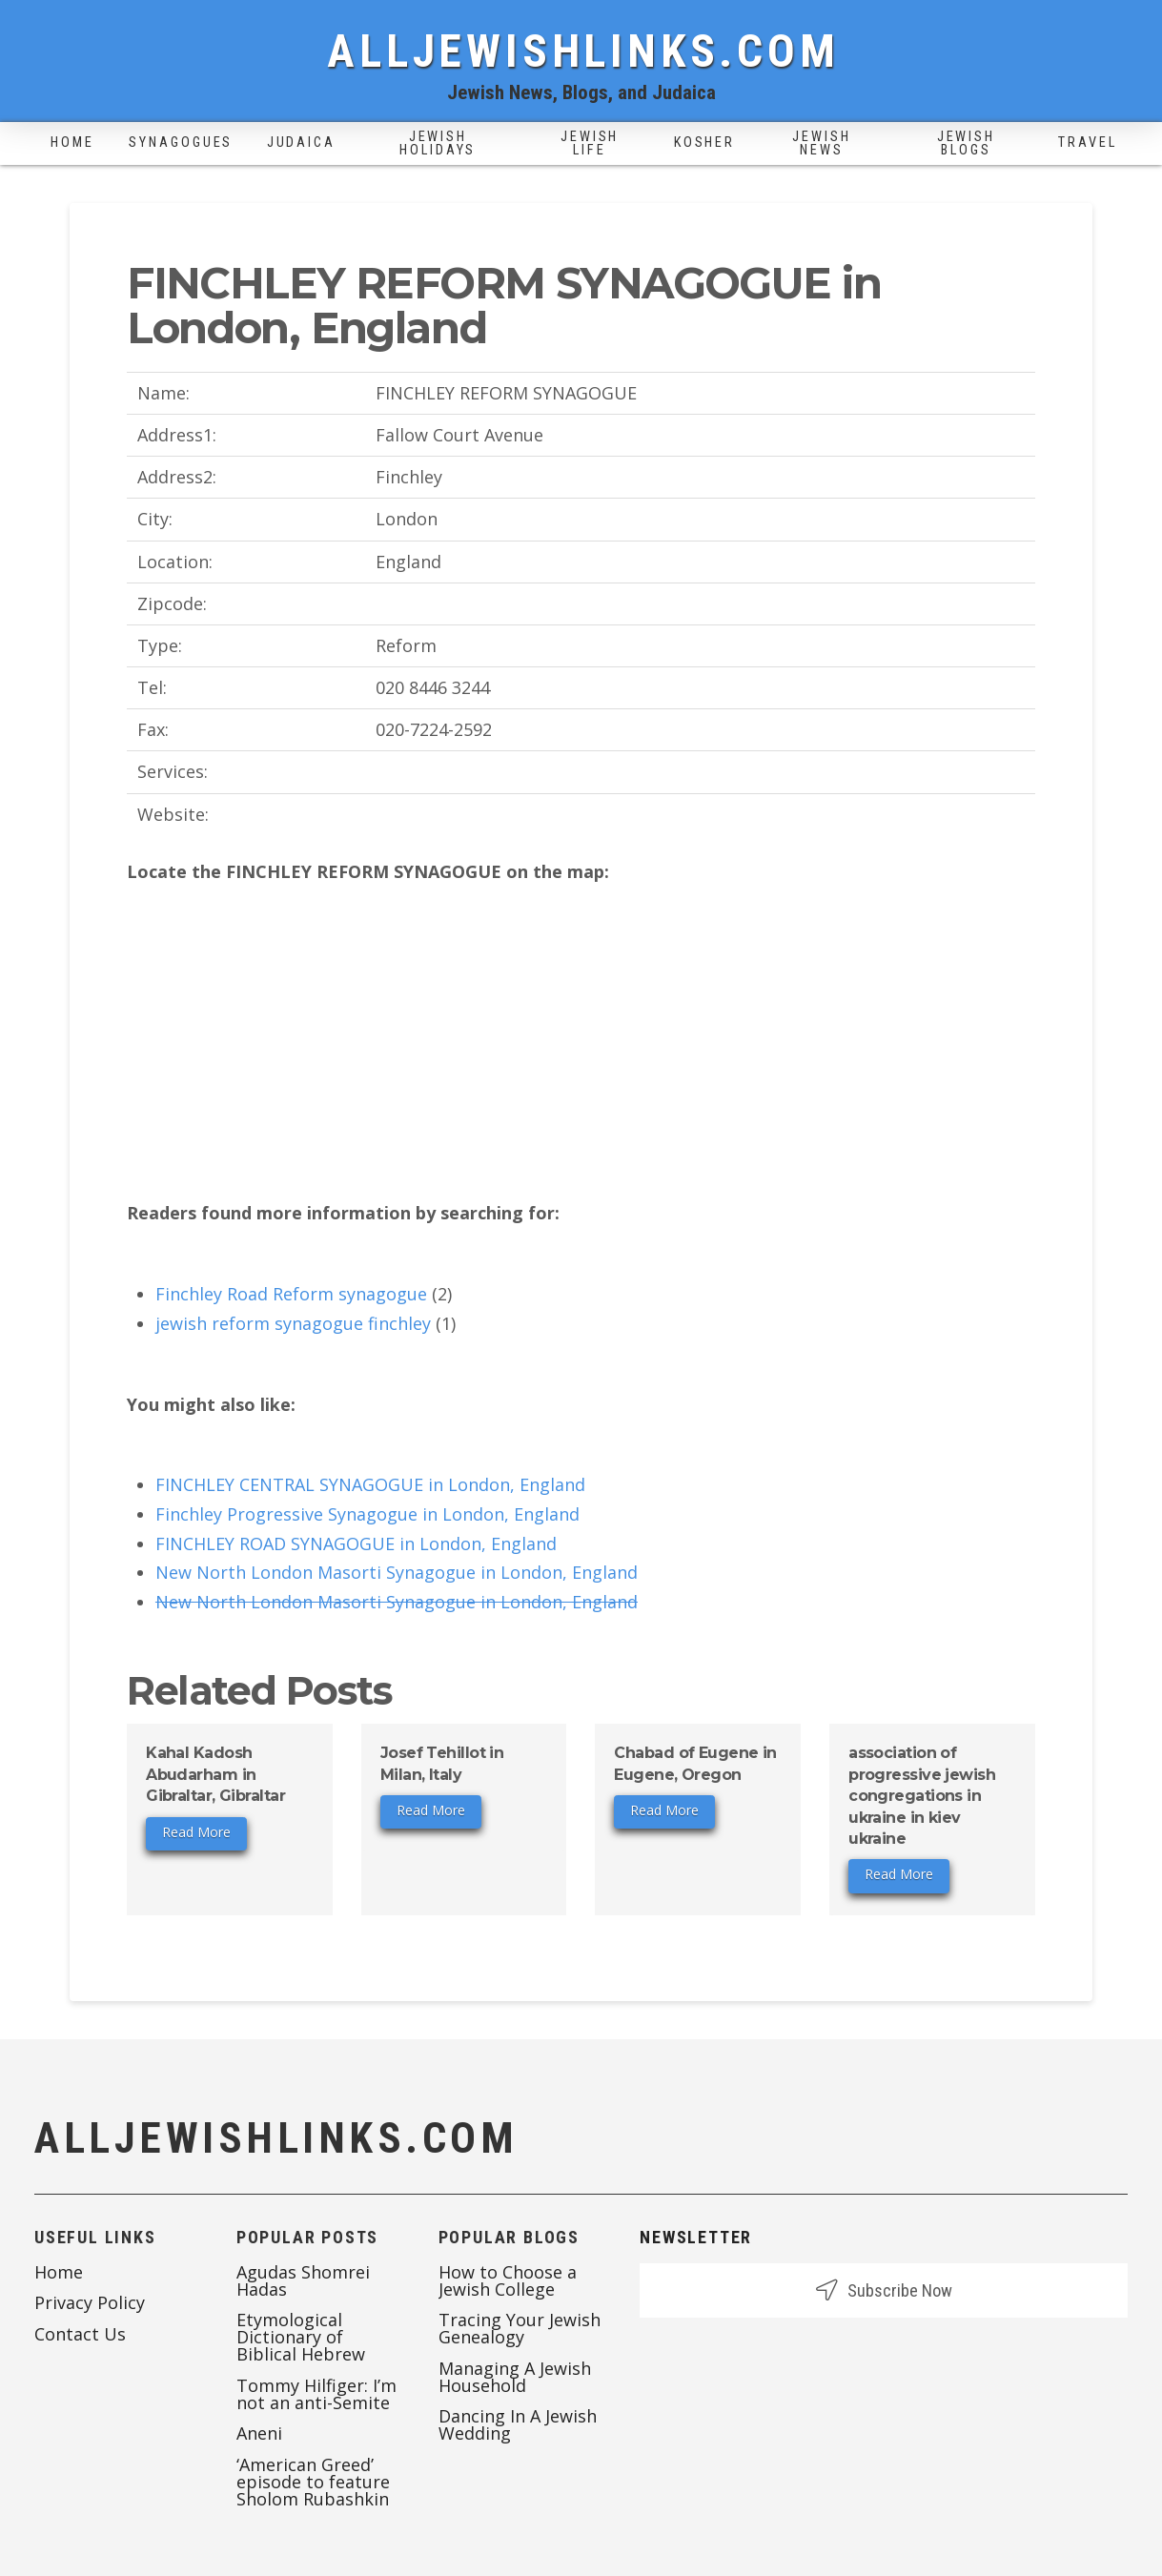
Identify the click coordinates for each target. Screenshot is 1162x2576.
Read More (196, 1832)
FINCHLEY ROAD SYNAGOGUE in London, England (356, 1543)
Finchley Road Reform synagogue (291, 1293)
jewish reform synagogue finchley (293, 1323)
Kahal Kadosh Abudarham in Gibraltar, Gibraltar (215, 1774)
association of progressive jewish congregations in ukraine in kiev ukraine (921, 1796)
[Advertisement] (581, 1043)
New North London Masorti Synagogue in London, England (396, 1572)
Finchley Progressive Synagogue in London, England (367, 1514)
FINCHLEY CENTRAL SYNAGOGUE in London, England (370, 1484)
